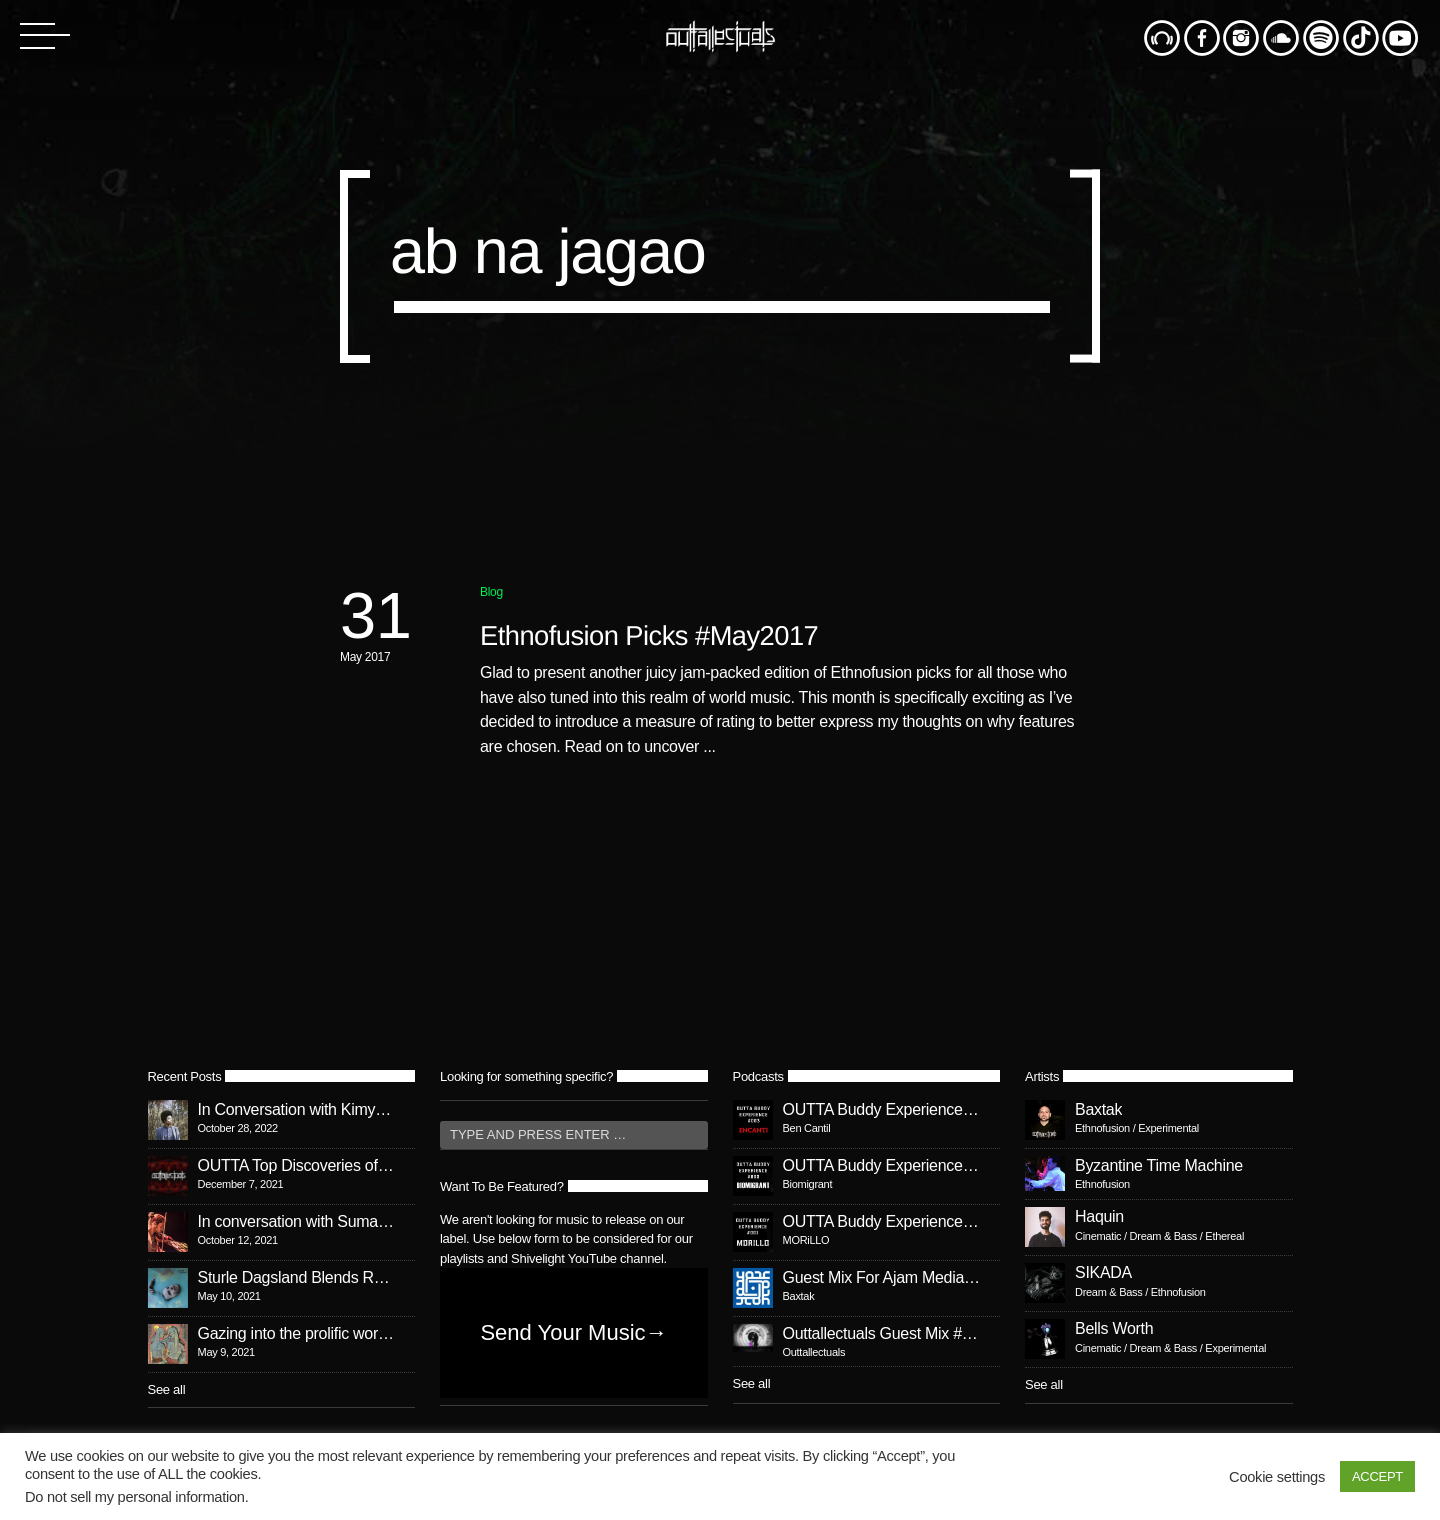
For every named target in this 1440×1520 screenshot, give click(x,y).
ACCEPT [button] (1377, 1476)
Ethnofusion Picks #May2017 (649, 635)
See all (167, 1389)
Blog (491, 592)
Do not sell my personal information (135, 1497)
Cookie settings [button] (1277, 1477)
